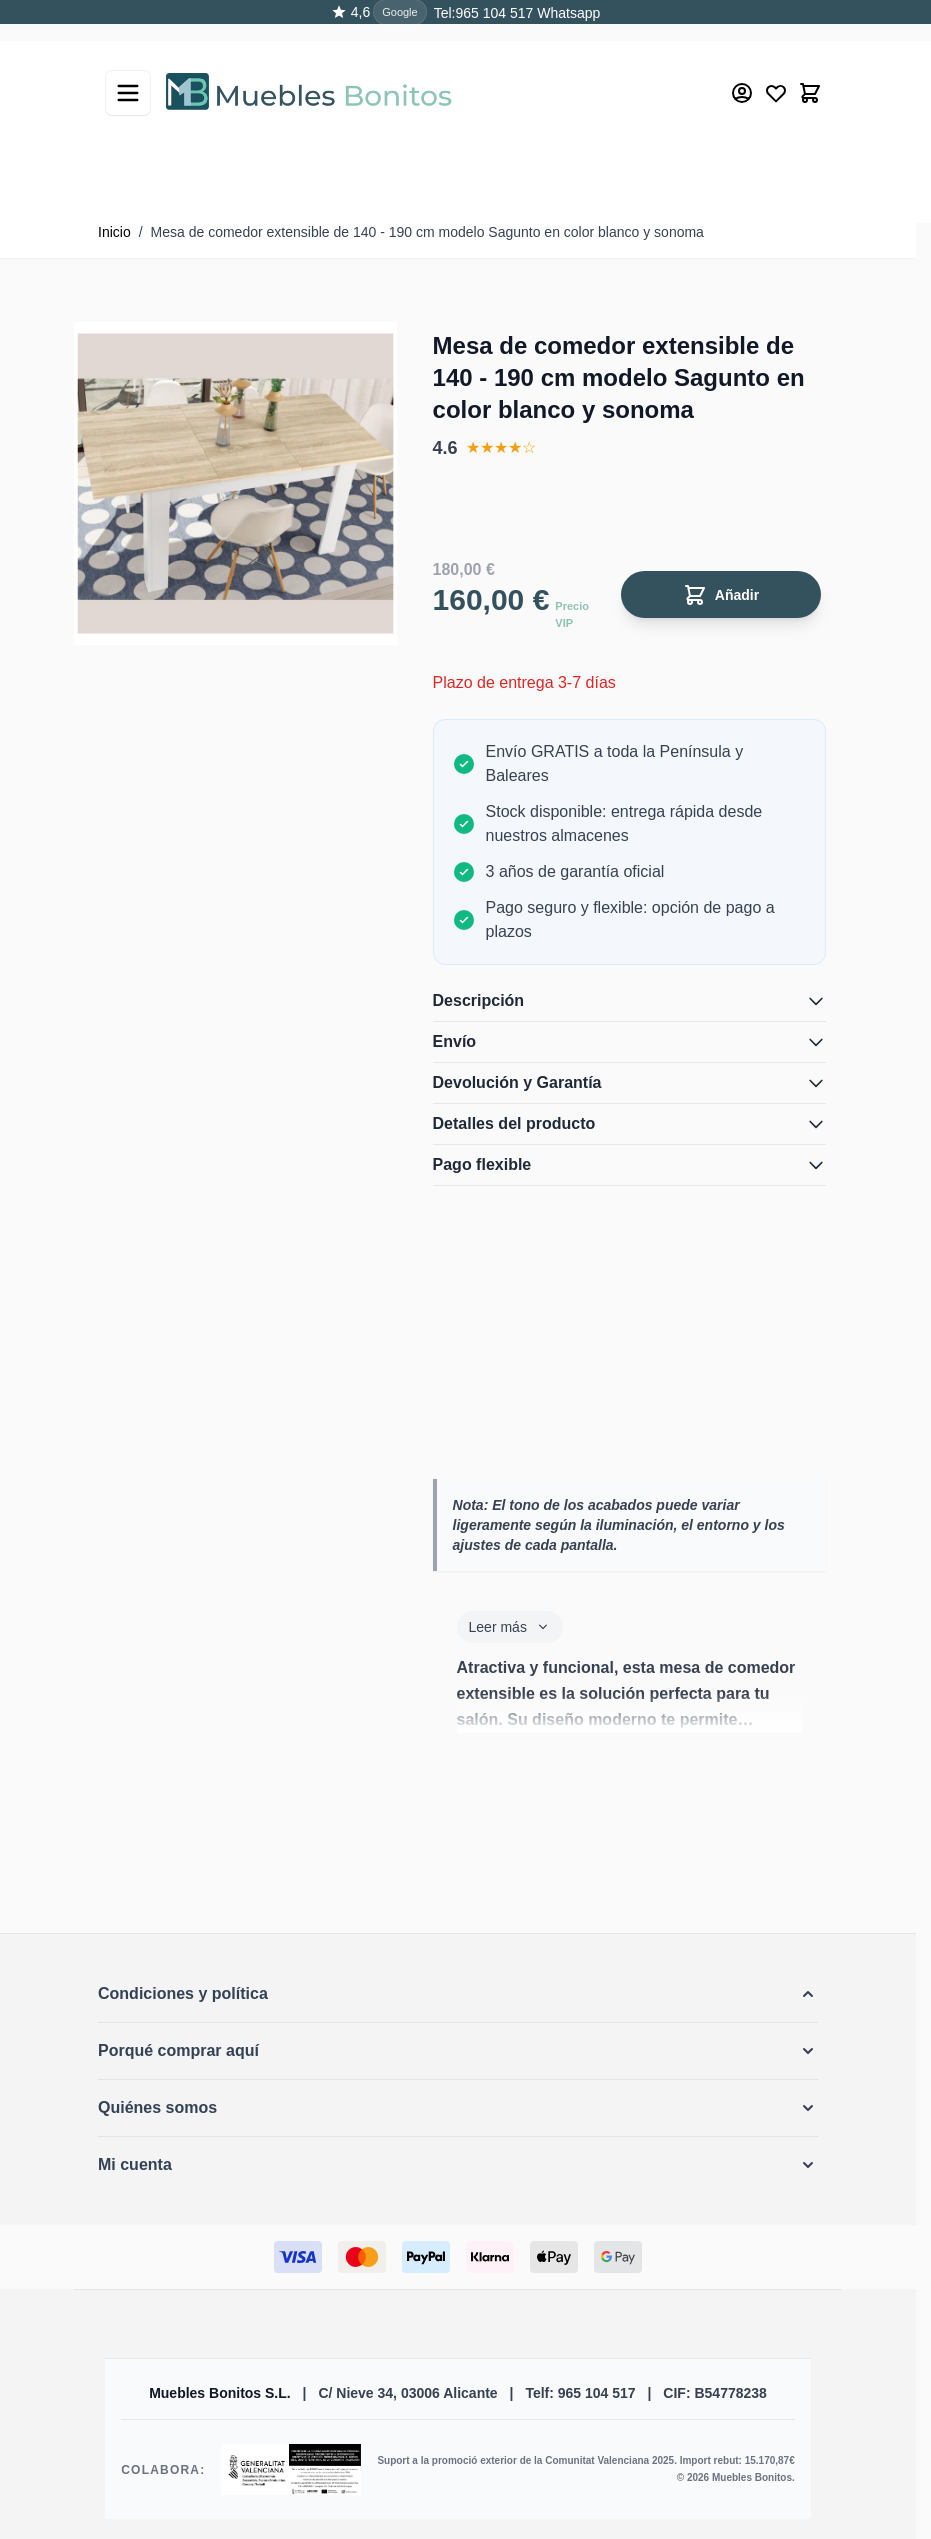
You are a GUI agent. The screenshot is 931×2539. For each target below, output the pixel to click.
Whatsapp (566, 13)
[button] (458, 1994)
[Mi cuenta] (742, 76)
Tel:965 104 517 (484, 13)
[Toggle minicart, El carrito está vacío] (810, 76)
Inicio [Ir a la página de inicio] (114, 232)
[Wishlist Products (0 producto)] (776, 76)
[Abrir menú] (128, 76)
